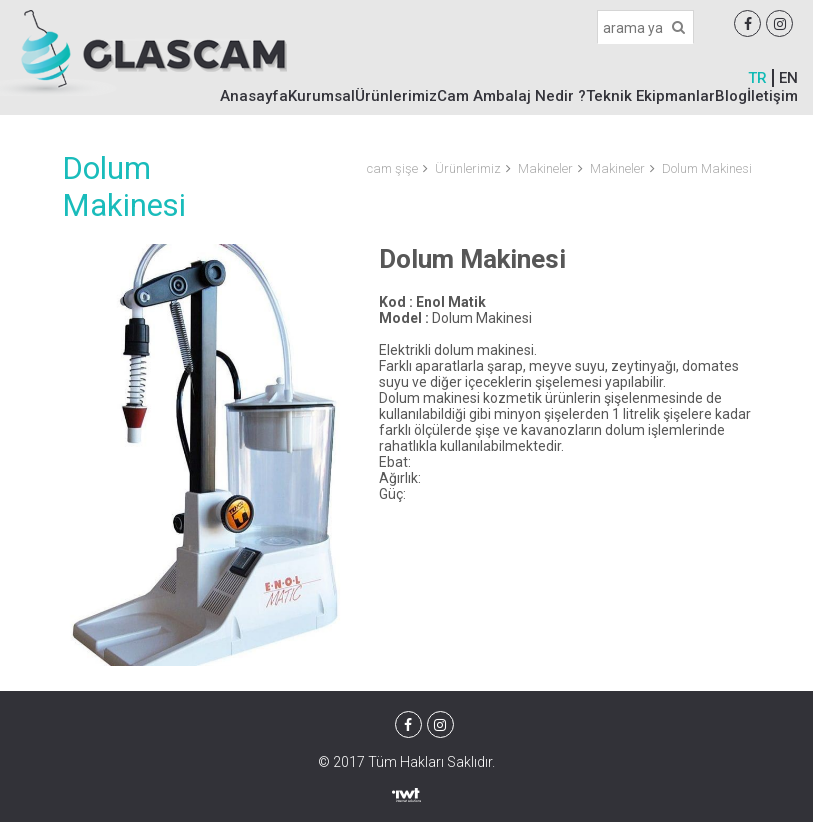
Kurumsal (321, 96)
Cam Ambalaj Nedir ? (511, 96)
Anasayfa (254, 96)
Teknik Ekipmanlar (650, 96)
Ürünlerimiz (396, 96)
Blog (731, 96)
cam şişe (392, 168)
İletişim (772, 96)
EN (788, 78)
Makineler (545, 168)
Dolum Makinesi (707, 168)
